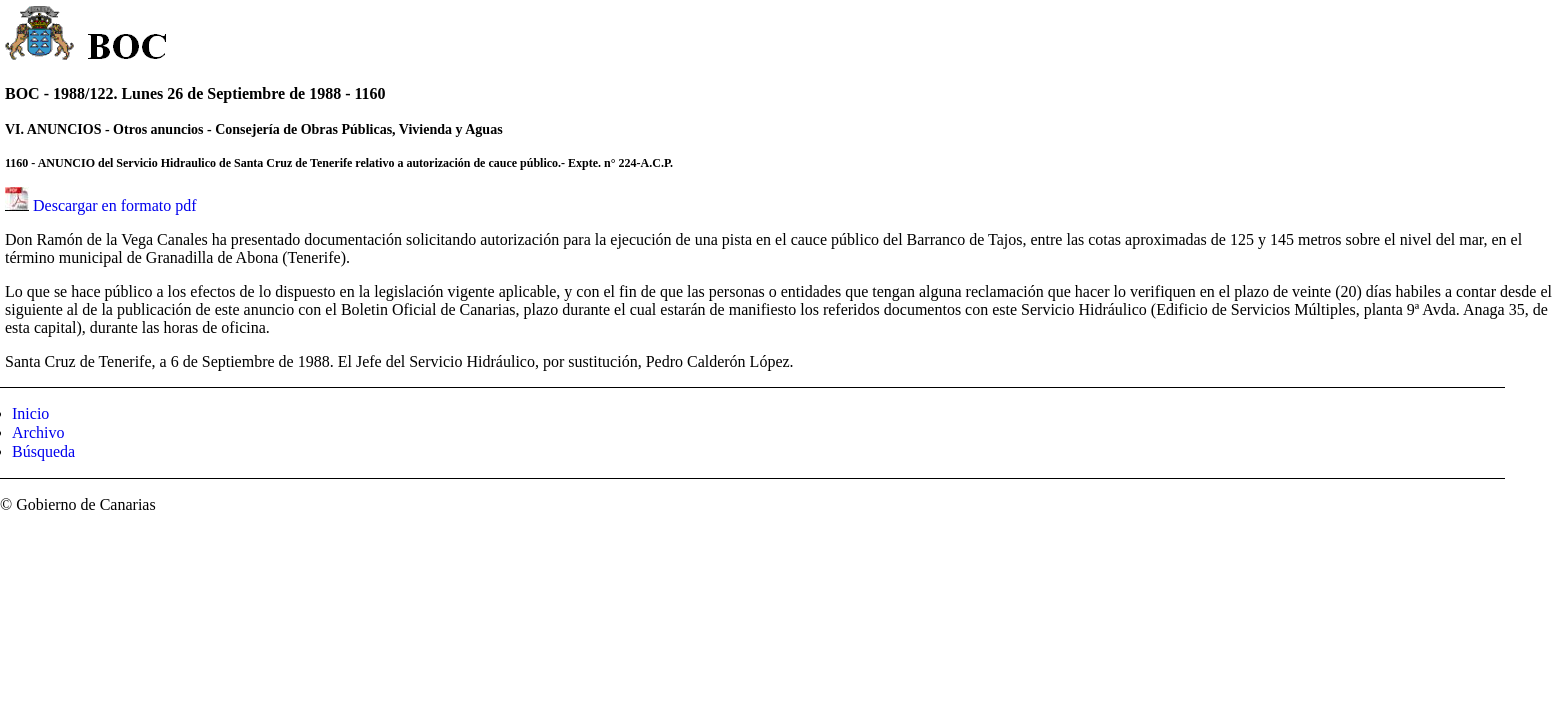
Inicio (30, 413)
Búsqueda (43, 451)
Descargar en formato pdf (115, 205)
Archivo (38, 432)
